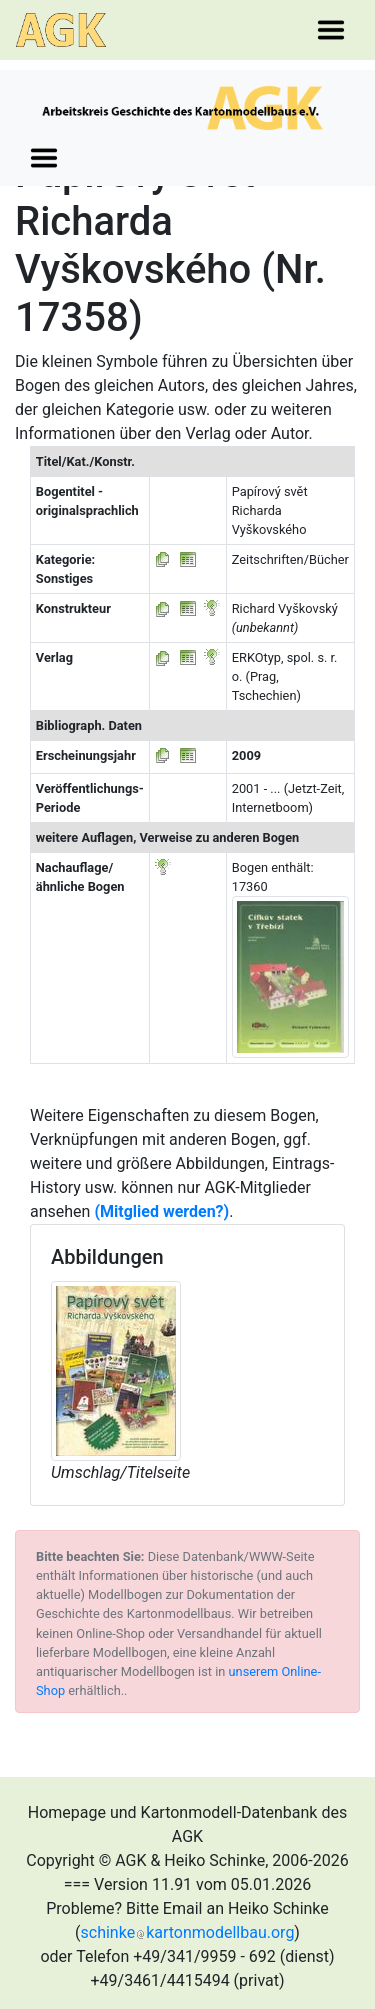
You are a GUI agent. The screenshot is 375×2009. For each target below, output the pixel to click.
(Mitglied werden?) (161, 1211)
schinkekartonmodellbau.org (188, 1932)
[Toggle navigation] (331, 30)
